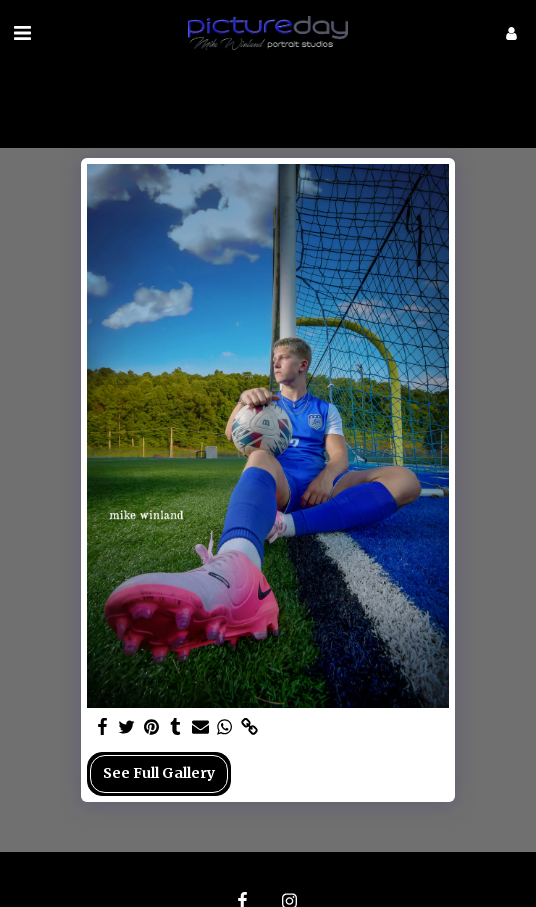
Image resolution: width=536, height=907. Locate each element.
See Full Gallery (159, 773)
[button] (22, 32)
